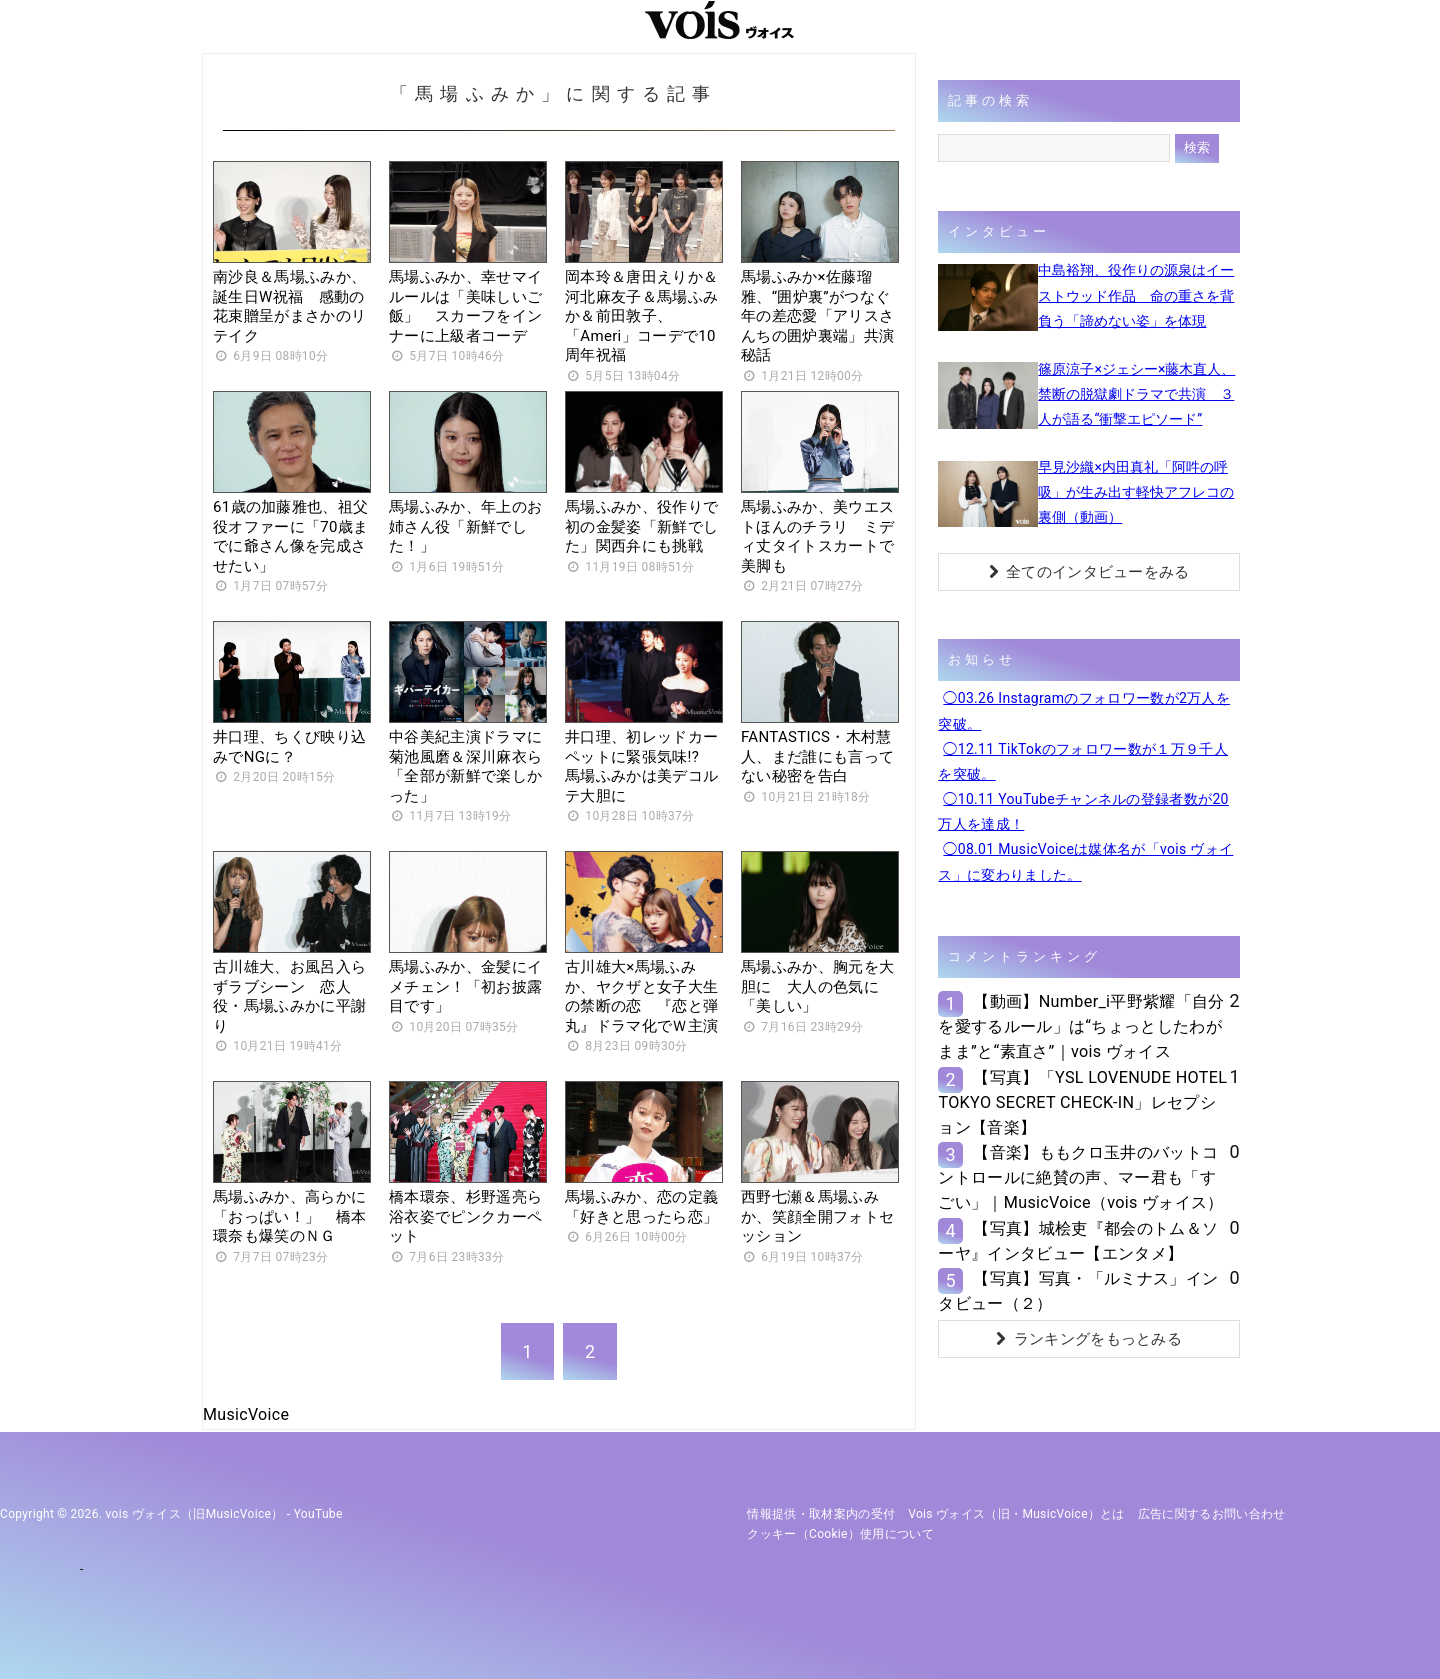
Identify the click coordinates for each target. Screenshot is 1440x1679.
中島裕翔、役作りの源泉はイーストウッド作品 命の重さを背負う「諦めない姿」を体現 (1136, 295)
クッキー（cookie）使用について (840, 1534)
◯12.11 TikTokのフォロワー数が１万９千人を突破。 (1083, 761)
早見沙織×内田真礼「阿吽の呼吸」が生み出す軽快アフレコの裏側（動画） (1136, 492)
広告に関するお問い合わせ (1212, 1514)
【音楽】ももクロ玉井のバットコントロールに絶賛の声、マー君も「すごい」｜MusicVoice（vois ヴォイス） (1080, 1177)
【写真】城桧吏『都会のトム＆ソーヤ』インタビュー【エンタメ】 (1078, 1241)
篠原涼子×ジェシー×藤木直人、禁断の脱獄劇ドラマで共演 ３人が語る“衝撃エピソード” (1136, 394)
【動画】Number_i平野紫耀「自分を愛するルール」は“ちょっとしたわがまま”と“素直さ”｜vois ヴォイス (1081, 1026)
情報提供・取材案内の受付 (821, 1514)
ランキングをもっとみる (1089, 1339)
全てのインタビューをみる (1089, 572)
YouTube (318, 1514)
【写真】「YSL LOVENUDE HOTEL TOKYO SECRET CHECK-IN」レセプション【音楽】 (1082, 1102)
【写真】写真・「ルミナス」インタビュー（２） (1078, 1291)
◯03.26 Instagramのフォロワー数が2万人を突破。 (1084, 710)
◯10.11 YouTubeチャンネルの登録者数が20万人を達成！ (1083, 811)
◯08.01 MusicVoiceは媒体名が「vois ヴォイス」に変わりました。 (1085, 861)
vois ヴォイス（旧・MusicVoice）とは (1016, 1514)
